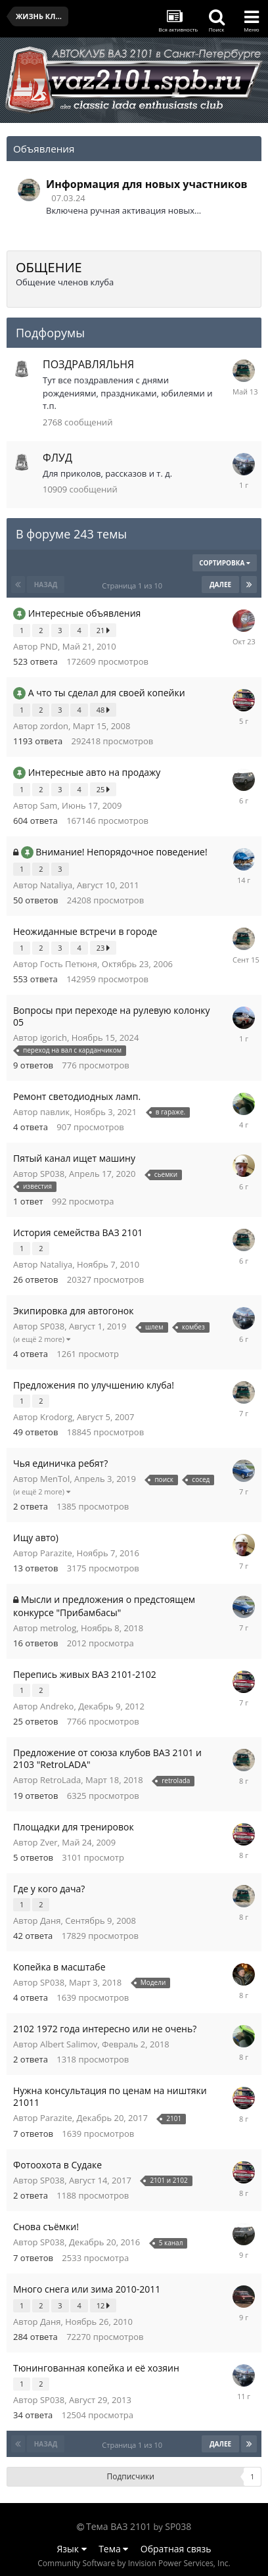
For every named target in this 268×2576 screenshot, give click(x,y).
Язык (72, 2548)
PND (49, 646)
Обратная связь (176, 2548)
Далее (220, 584)
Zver (49, 1842)
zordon (54, 726)
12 (103, 2305)
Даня (50, 1920)
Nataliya (56, 885)
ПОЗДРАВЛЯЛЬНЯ (88, 364)
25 (103, 789)
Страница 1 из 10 (134, 585)
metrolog (58, 1628)
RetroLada (60, 1780)
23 (103, 948)
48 (103, 710)
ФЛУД (57, 457)
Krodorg (56, 1417)
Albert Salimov (68, 2044)
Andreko (57, 1706)
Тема (113, 2548)
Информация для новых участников (147, 184)
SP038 (52, 1174)
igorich (53, 1037)
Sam (48, 805)
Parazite (56, 1553)
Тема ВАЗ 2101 (118, 2526)
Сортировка (224, 562)
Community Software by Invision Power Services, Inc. (133, 2563)
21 (103, 630)
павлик (55, 1112)
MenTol (55, 1479)
